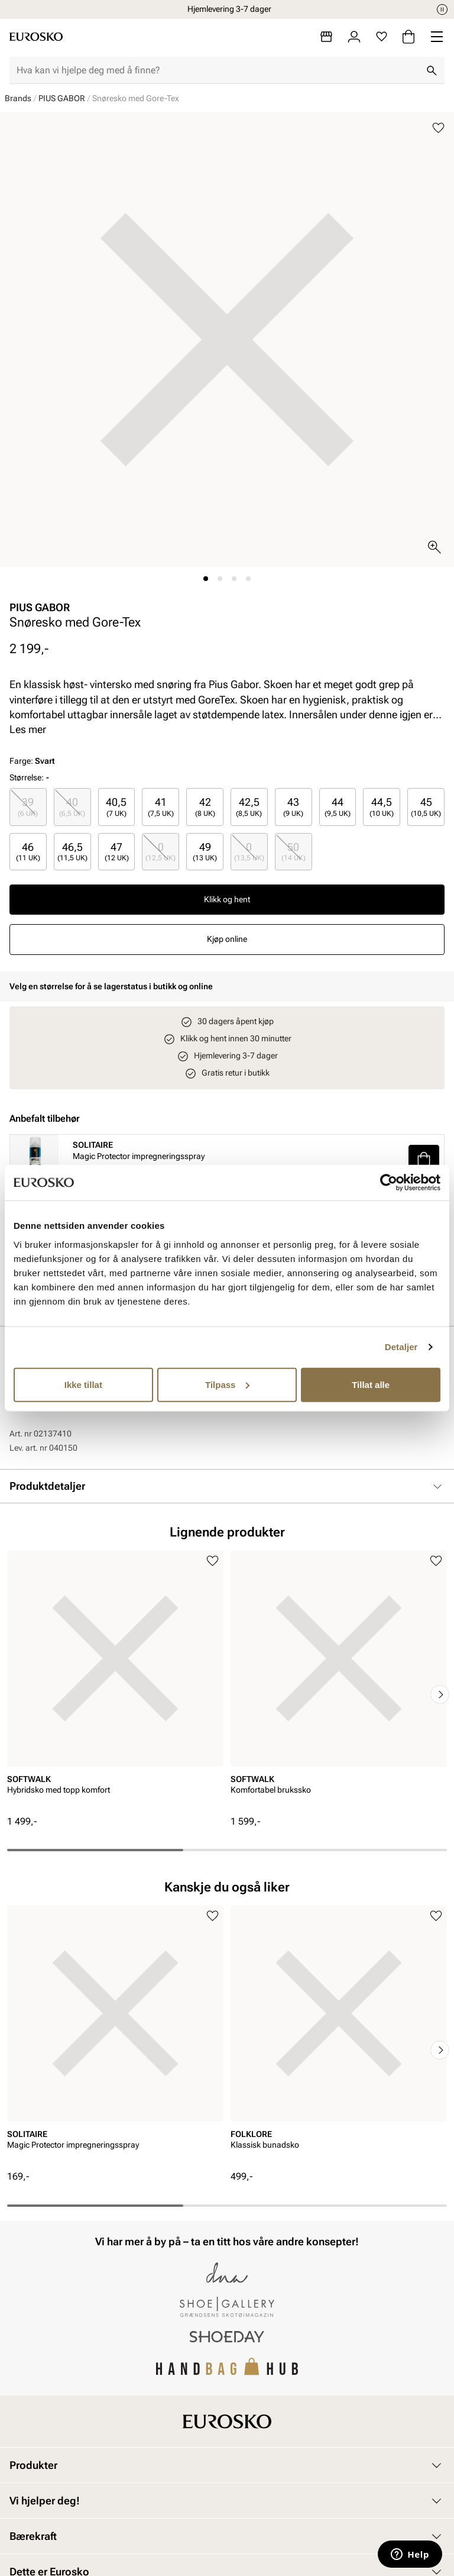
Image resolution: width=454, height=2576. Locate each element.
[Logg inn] (354, 36)
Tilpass (227, 1384)
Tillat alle (371, 1384)
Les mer (27, 729)
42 (205, 807)
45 (426, 807)
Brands (18, 98)
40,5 (116, 807)
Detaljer (401, 1347)
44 (338, 807)
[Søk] (432, 70)
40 (72, 807)
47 (117, 852)
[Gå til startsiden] (36, 36)
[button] (423, 1159)
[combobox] (218, 70)
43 (293, 807)
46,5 (72, 852)
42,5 (249, 807)
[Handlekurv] (408, 36)
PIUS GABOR (61, 98)
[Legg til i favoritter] (438, 128)
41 (161, 807)
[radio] (28, 806)
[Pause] (442, 9)
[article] (115, 1682)
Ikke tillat (83, 1384)
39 (28, 807)
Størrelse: (26, 777)
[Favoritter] (381, 36)
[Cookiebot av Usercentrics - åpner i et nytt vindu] (388, 1183)
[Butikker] (326, 36)
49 (205, 852)
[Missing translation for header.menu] (437, 36)
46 (28, 852)
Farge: (32, 761)
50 (293, 852)
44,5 (381, 807)
